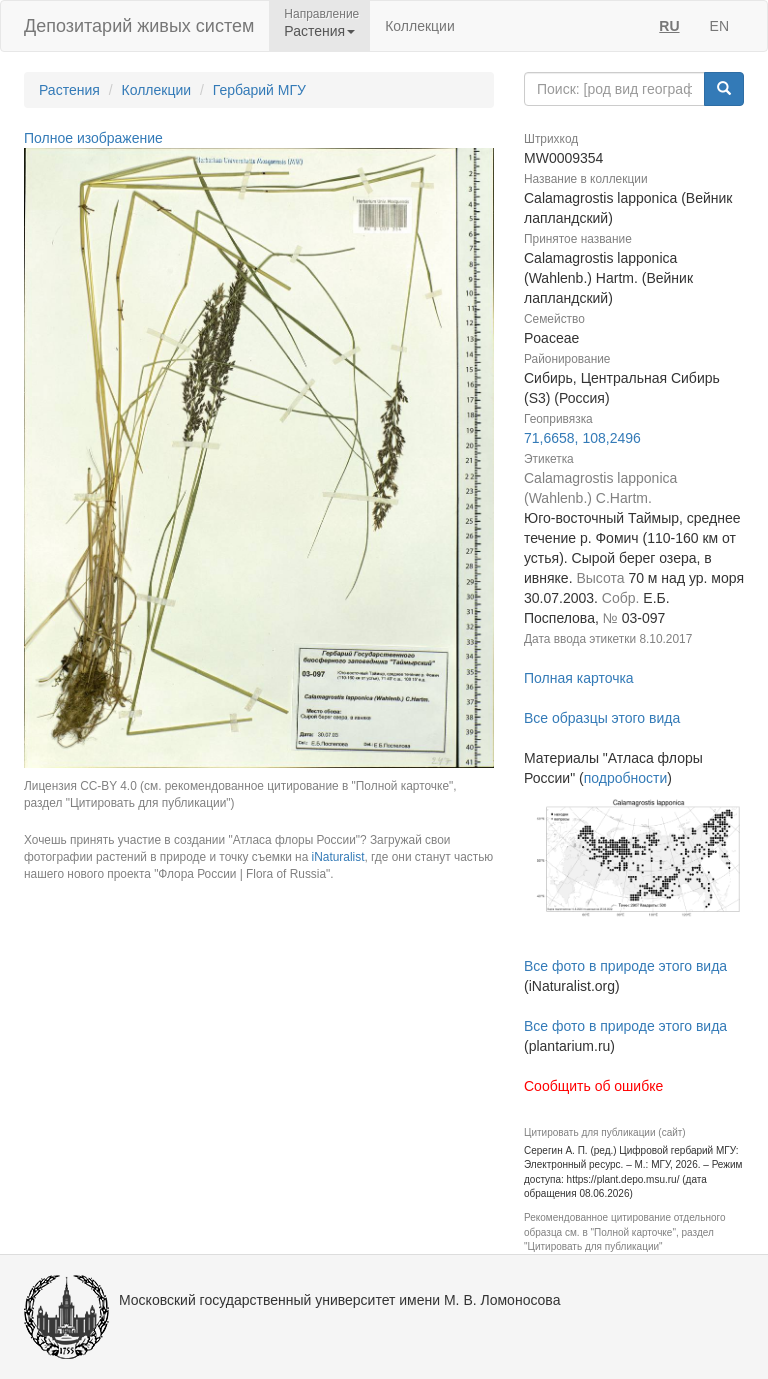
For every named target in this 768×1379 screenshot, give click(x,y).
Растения (69, 90)
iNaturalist (338, 857)
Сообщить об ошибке (593, 1086)
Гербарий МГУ (259, 90)
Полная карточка (579, 678)
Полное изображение (93, 138)
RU (669, 26)
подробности (626, 778)
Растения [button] (319, 31)
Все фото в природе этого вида (625, 966)
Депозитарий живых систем (139, 26)
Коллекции (420, 26)
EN (719, 26)
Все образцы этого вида (602, 718)
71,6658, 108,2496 (582, 438)
